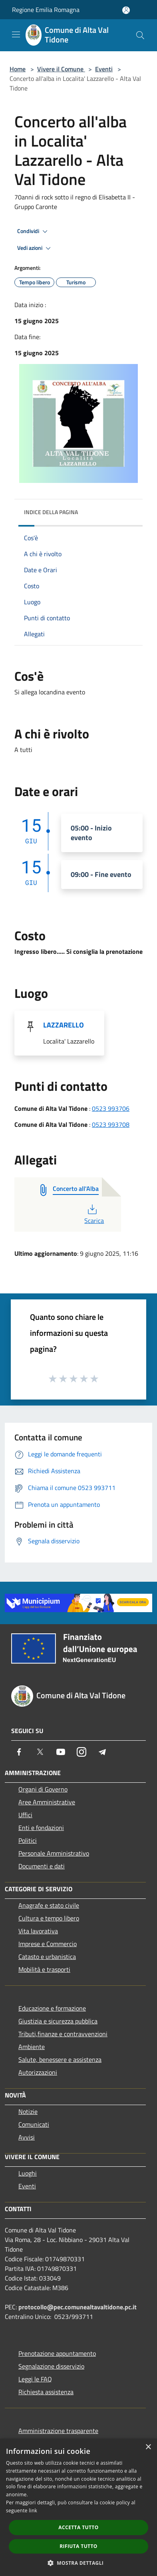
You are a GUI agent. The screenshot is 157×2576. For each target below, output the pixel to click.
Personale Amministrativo (53, 1853)
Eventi (104, 69)
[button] (79, 2563)
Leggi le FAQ (35, 2379)
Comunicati (33, 2124)
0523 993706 (110, 1108)
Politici (27, 1840)
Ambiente (31, 2046)
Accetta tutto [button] (78, 2527)
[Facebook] (19, 1752)
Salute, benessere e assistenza (59, 2059)
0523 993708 (110, 1124)
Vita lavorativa (38, 1931)
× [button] (148, 2447)
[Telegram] (102, 1752)
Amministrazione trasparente (58, 2430)
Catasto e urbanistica (47, 1956)
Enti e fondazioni (41, 1827)
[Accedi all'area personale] (126, 10)
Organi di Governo (43, 1789)
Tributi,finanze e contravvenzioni (62, 2034)
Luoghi (27, 2173)
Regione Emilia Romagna (45, 9)
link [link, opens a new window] (33, 2510)
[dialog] (78, 2507)
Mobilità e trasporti (44, 1969)
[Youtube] (61, 1752)
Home (18, 69)
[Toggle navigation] (16, 34)
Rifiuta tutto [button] (78, 2546)
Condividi (33, 231)
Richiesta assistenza (46, 2392)
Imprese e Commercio (47, 1944)
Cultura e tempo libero (48, 1918)
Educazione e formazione (52, 2008)
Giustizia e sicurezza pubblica (57, 2021)
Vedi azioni (35, 248)
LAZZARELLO (63, 1025)
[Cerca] (140, 35)
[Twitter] (40, 1752)
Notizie (28, 2111)
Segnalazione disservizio (51, 2366)
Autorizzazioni (37, 2072)
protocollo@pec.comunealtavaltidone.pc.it (77, 2307)
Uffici (25, 1815)
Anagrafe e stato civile (48, 1905)
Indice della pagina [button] (51, 512)
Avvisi (26, 2137)
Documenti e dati (41, 1866)
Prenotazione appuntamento (57, 2353)
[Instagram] (81, 1752)
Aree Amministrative (46, 1802)
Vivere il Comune (61, 69)
